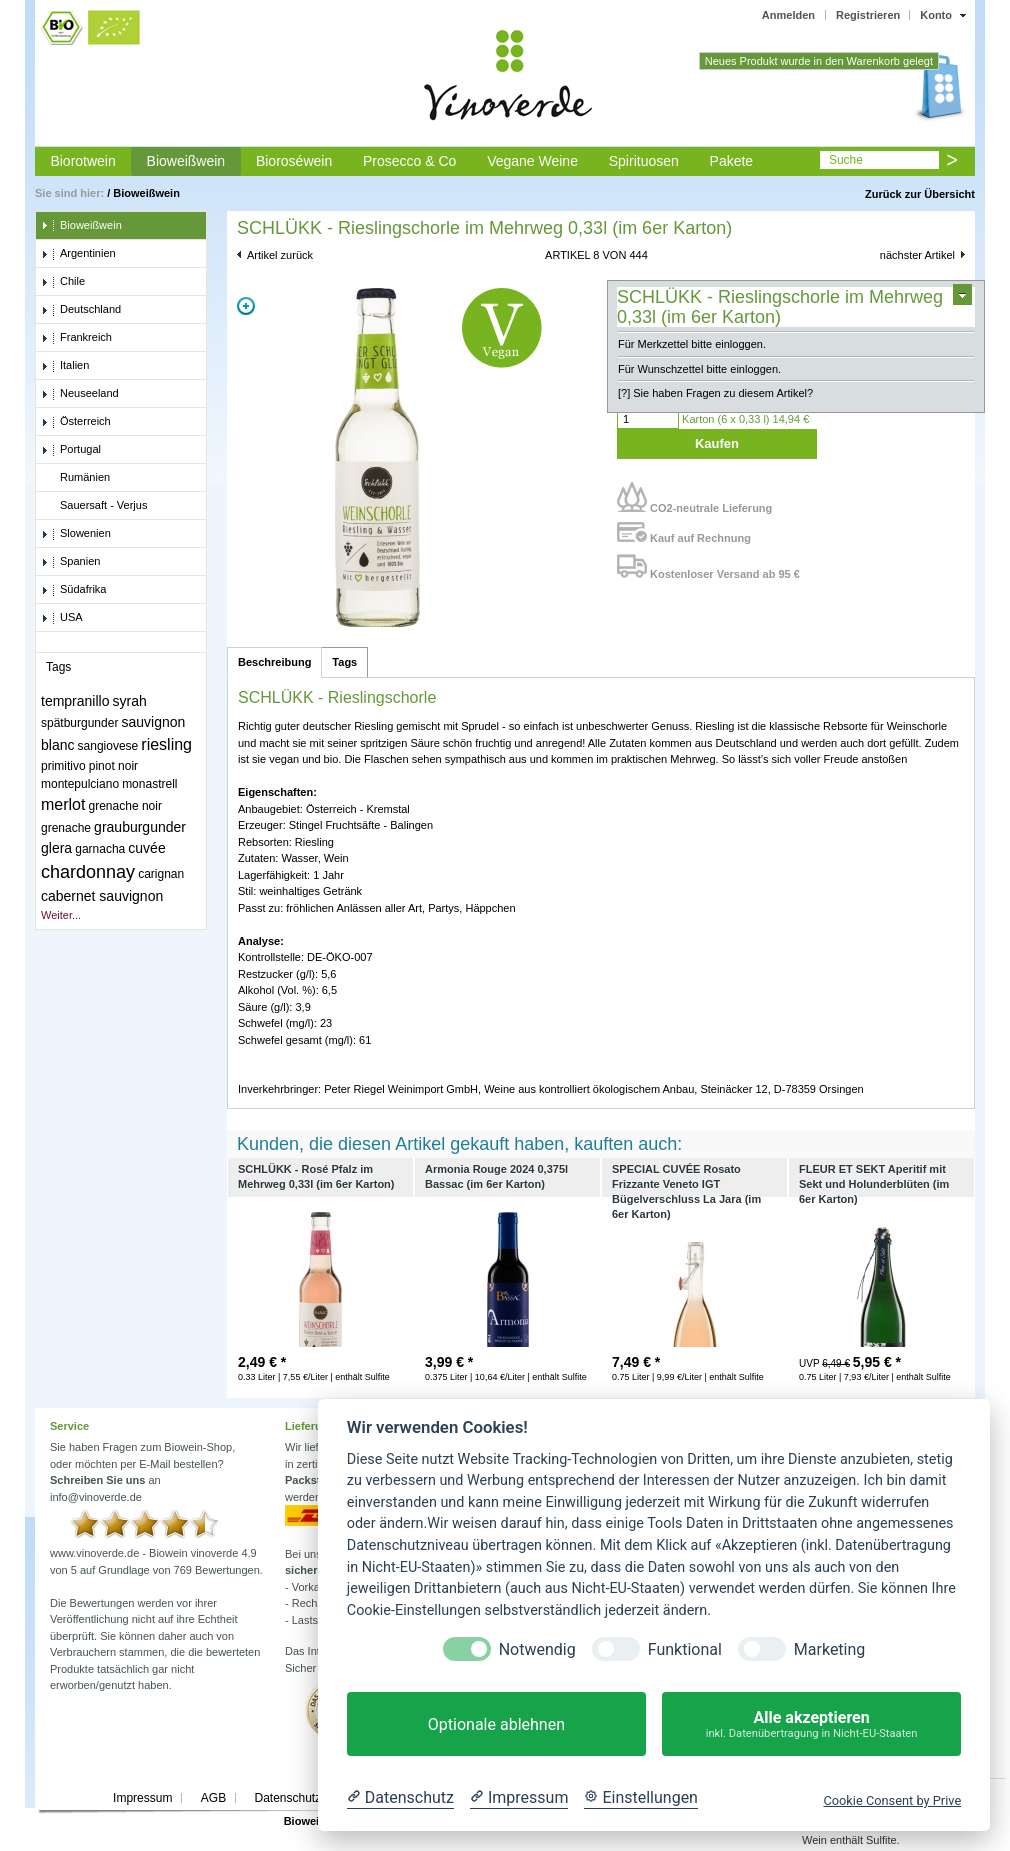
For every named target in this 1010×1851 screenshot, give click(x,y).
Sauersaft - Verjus (94, 506)
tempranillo (75, 701)
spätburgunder (79, 723)
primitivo (63, 766)
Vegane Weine (532, 161)
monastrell (149, 784)
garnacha (100, 849)
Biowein (305, 1821)
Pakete (732, 161)
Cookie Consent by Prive (892, 1800)
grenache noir (125, 806)
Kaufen (717, 443)
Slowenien (76, 534)
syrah (130, 701)
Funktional (685, 1649)
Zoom (246, 306)
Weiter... (61, 915)
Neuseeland (80, 394)
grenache (66, 828)
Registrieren (868, 15)
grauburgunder (140, 827)
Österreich (76, 422)
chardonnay (88, 872)
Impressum (142, 1798)
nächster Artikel (917, 255)
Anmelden (788, 15)
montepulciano (80, 784)
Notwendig (537, 1649)
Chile (63, 282)
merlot (63, 804)
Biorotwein (82, 161)
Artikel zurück (280, 255)
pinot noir (113, 766)
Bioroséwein (294, 161)
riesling (166, 744)
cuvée (146, 848)
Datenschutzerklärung (312, 1798)
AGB (213, 1798)
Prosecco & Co (409, 161)
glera (56, 848)
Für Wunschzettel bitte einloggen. (699, 369)
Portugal (71, 450)
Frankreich (76, 338)
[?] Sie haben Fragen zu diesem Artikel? (715, 393)
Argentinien (78, 254)
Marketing (829, 1649)
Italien (65, 366)
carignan (161, 874)
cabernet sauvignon (102, 896)
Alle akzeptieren (811, 1724)
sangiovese (108, 746)
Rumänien (75, 478)
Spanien (70, 562)
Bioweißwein (186, 161)
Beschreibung (274, 662)
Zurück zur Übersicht (920, 194)
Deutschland (81, 310)
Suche (846, 160)
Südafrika (73, 590)
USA (62, 618)
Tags (344, 662)
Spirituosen (644, 161)
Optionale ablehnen (496, 1724)
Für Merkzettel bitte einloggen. (692, 344)
